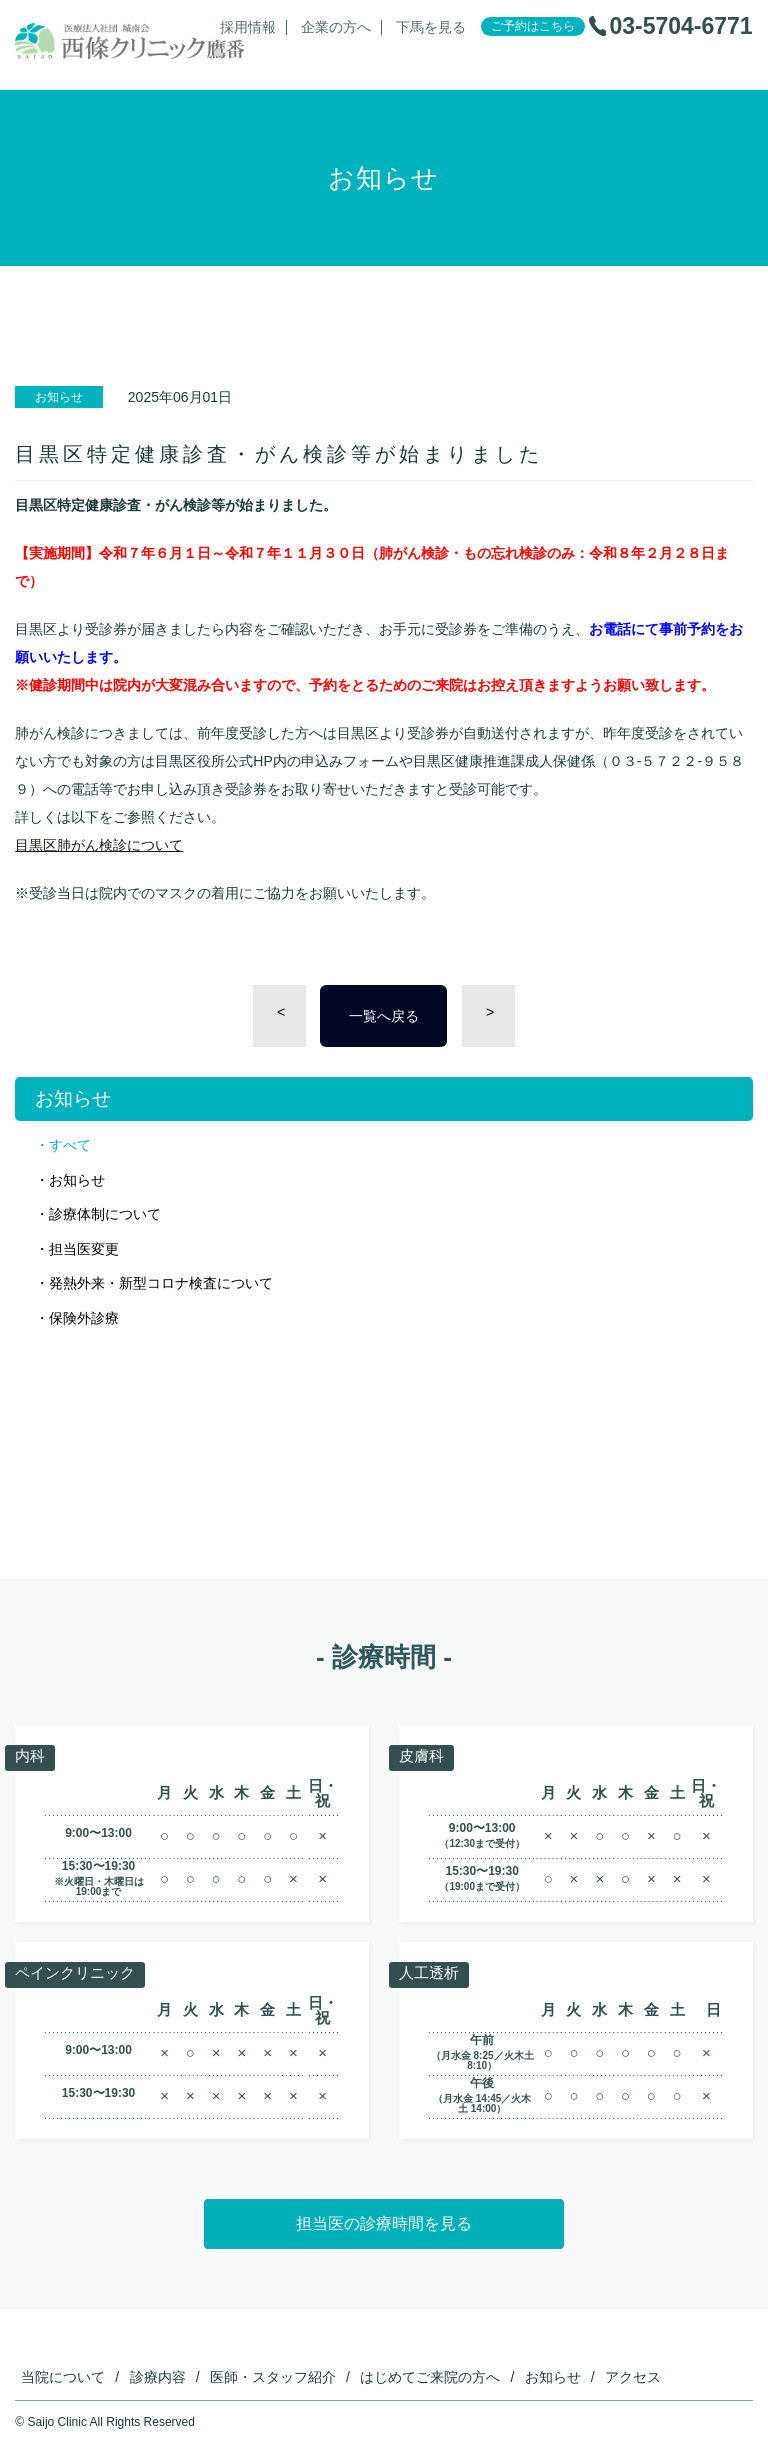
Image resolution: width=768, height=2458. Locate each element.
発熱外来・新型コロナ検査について (161, 1283)
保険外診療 (84, 1318)
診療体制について (105, 1214)
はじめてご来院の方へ (430, 2377)
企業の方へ (336, 27)
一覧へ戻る (384, 1016)
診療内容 (158, 2377)
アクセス (633, 2377)
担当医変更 (84, 1249)
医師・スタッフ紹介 (273, 2377)
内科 (31, 1756)
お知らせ (77, 1180)
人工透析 (431, 1973)
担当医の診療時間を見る (384, 2223)
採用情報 (248, 27)
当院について (63, 2377)
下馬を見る (431, 27)
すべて (70, 1145)
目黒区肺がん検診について (99, 845)
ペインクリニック (79, 1973)
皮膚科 (423, 1756)
